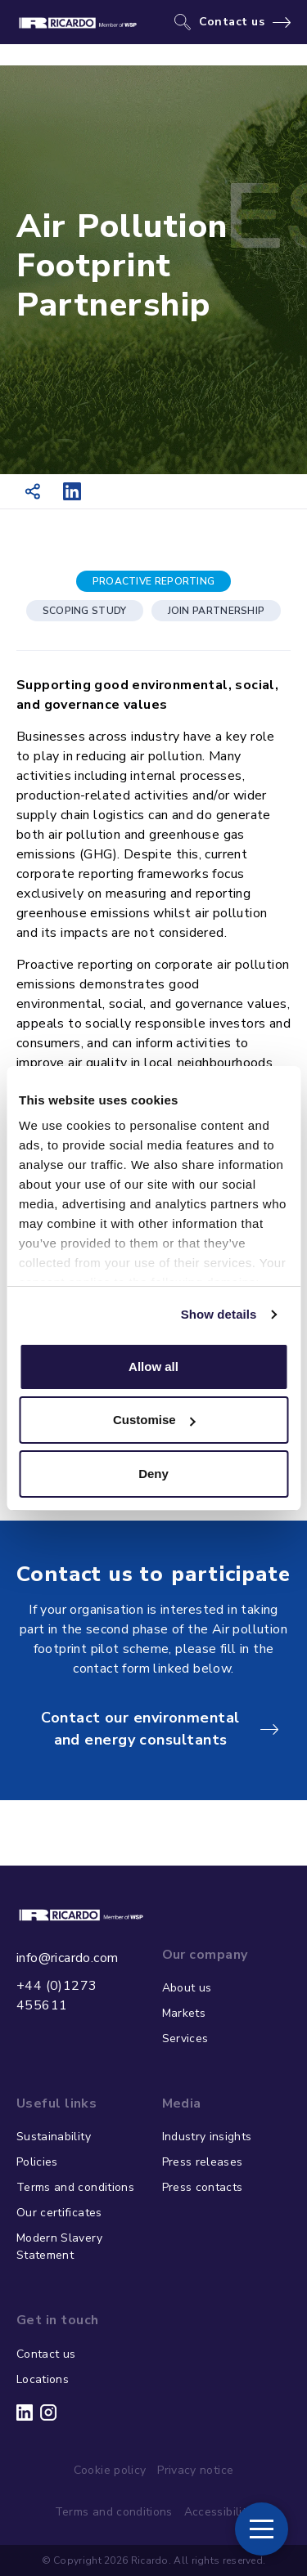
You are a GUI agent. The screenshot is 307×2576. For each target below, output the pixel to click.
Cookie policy (110, 2470)
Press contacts (202, 2187)
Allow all (153, 1366)
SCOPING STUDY (85, 610)
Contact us (232, 22)
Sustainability (53, 2136)
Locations (42, 2379)
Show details (219, 1314)
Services (185, 2038)
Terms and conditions (75, 2187)
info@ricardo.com (67, 1958)
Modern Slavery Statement (59, 2246)
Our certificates (59, 2212)
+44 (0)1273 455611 (56, 1995)
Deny (153, 1474)
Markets (183, 2013)
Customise (154, 1420)
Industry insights (207, 2136)
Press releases (202, 2162)
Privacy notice (195, 2470)
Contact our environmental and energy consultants (140, 1728)
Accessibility (218, 2512)
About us (187, 1988)
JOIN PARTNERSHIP (216, 610)
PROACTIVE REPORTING (154, 581)
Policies (37, 2162)
